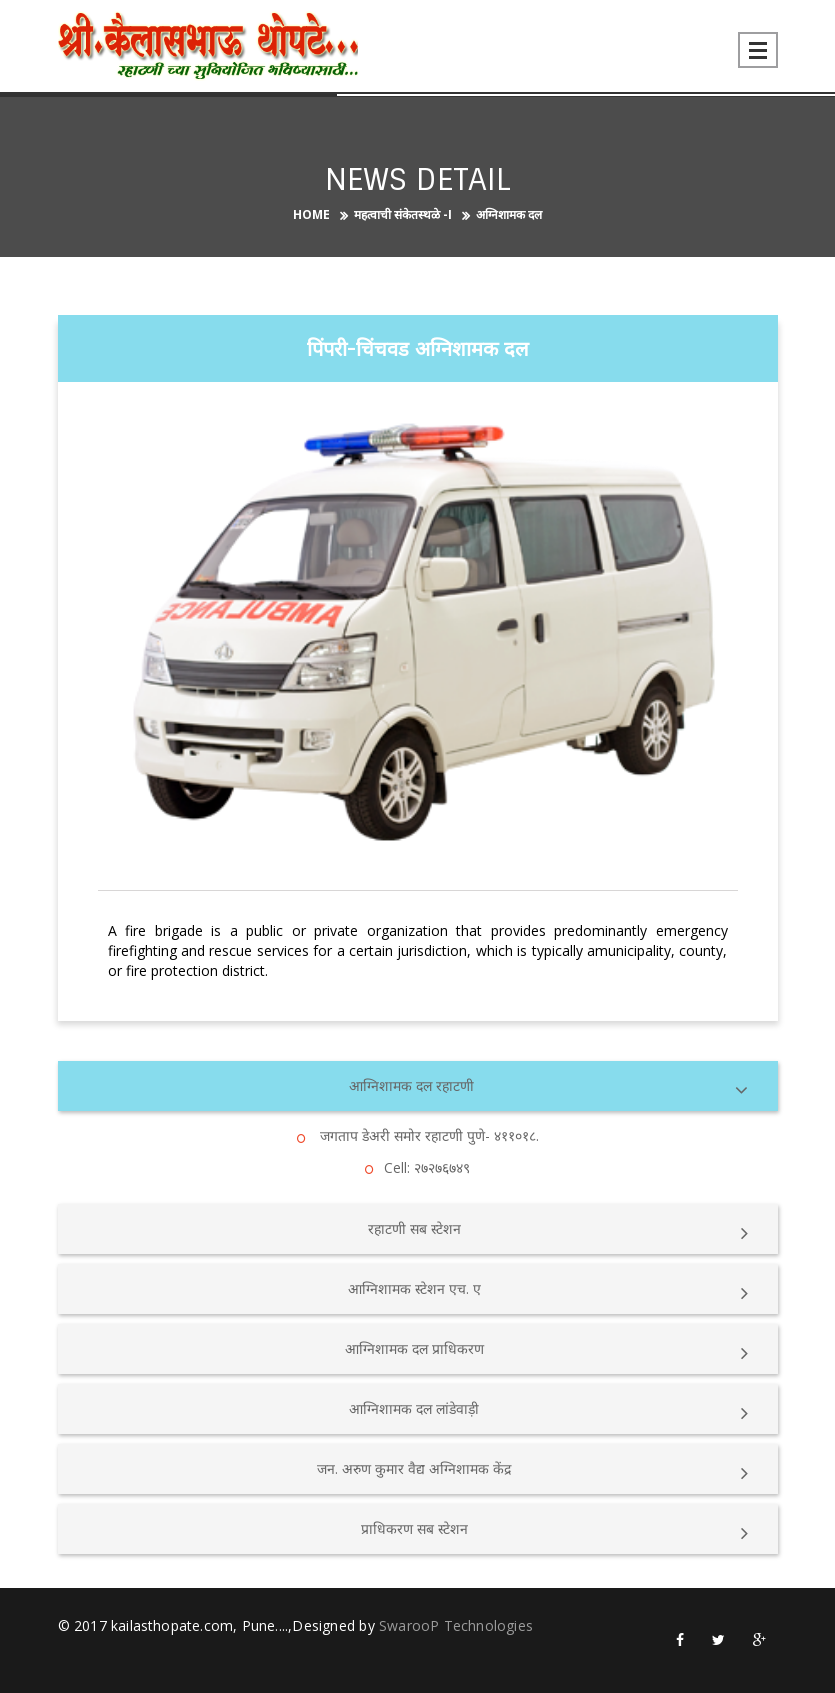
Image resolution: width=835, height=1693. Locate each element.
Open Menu (758, 50)
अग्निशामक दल (509, 214)
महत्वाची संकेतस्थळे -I (403, 214)
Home (311, 214)
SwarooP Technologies (456, 1625)
